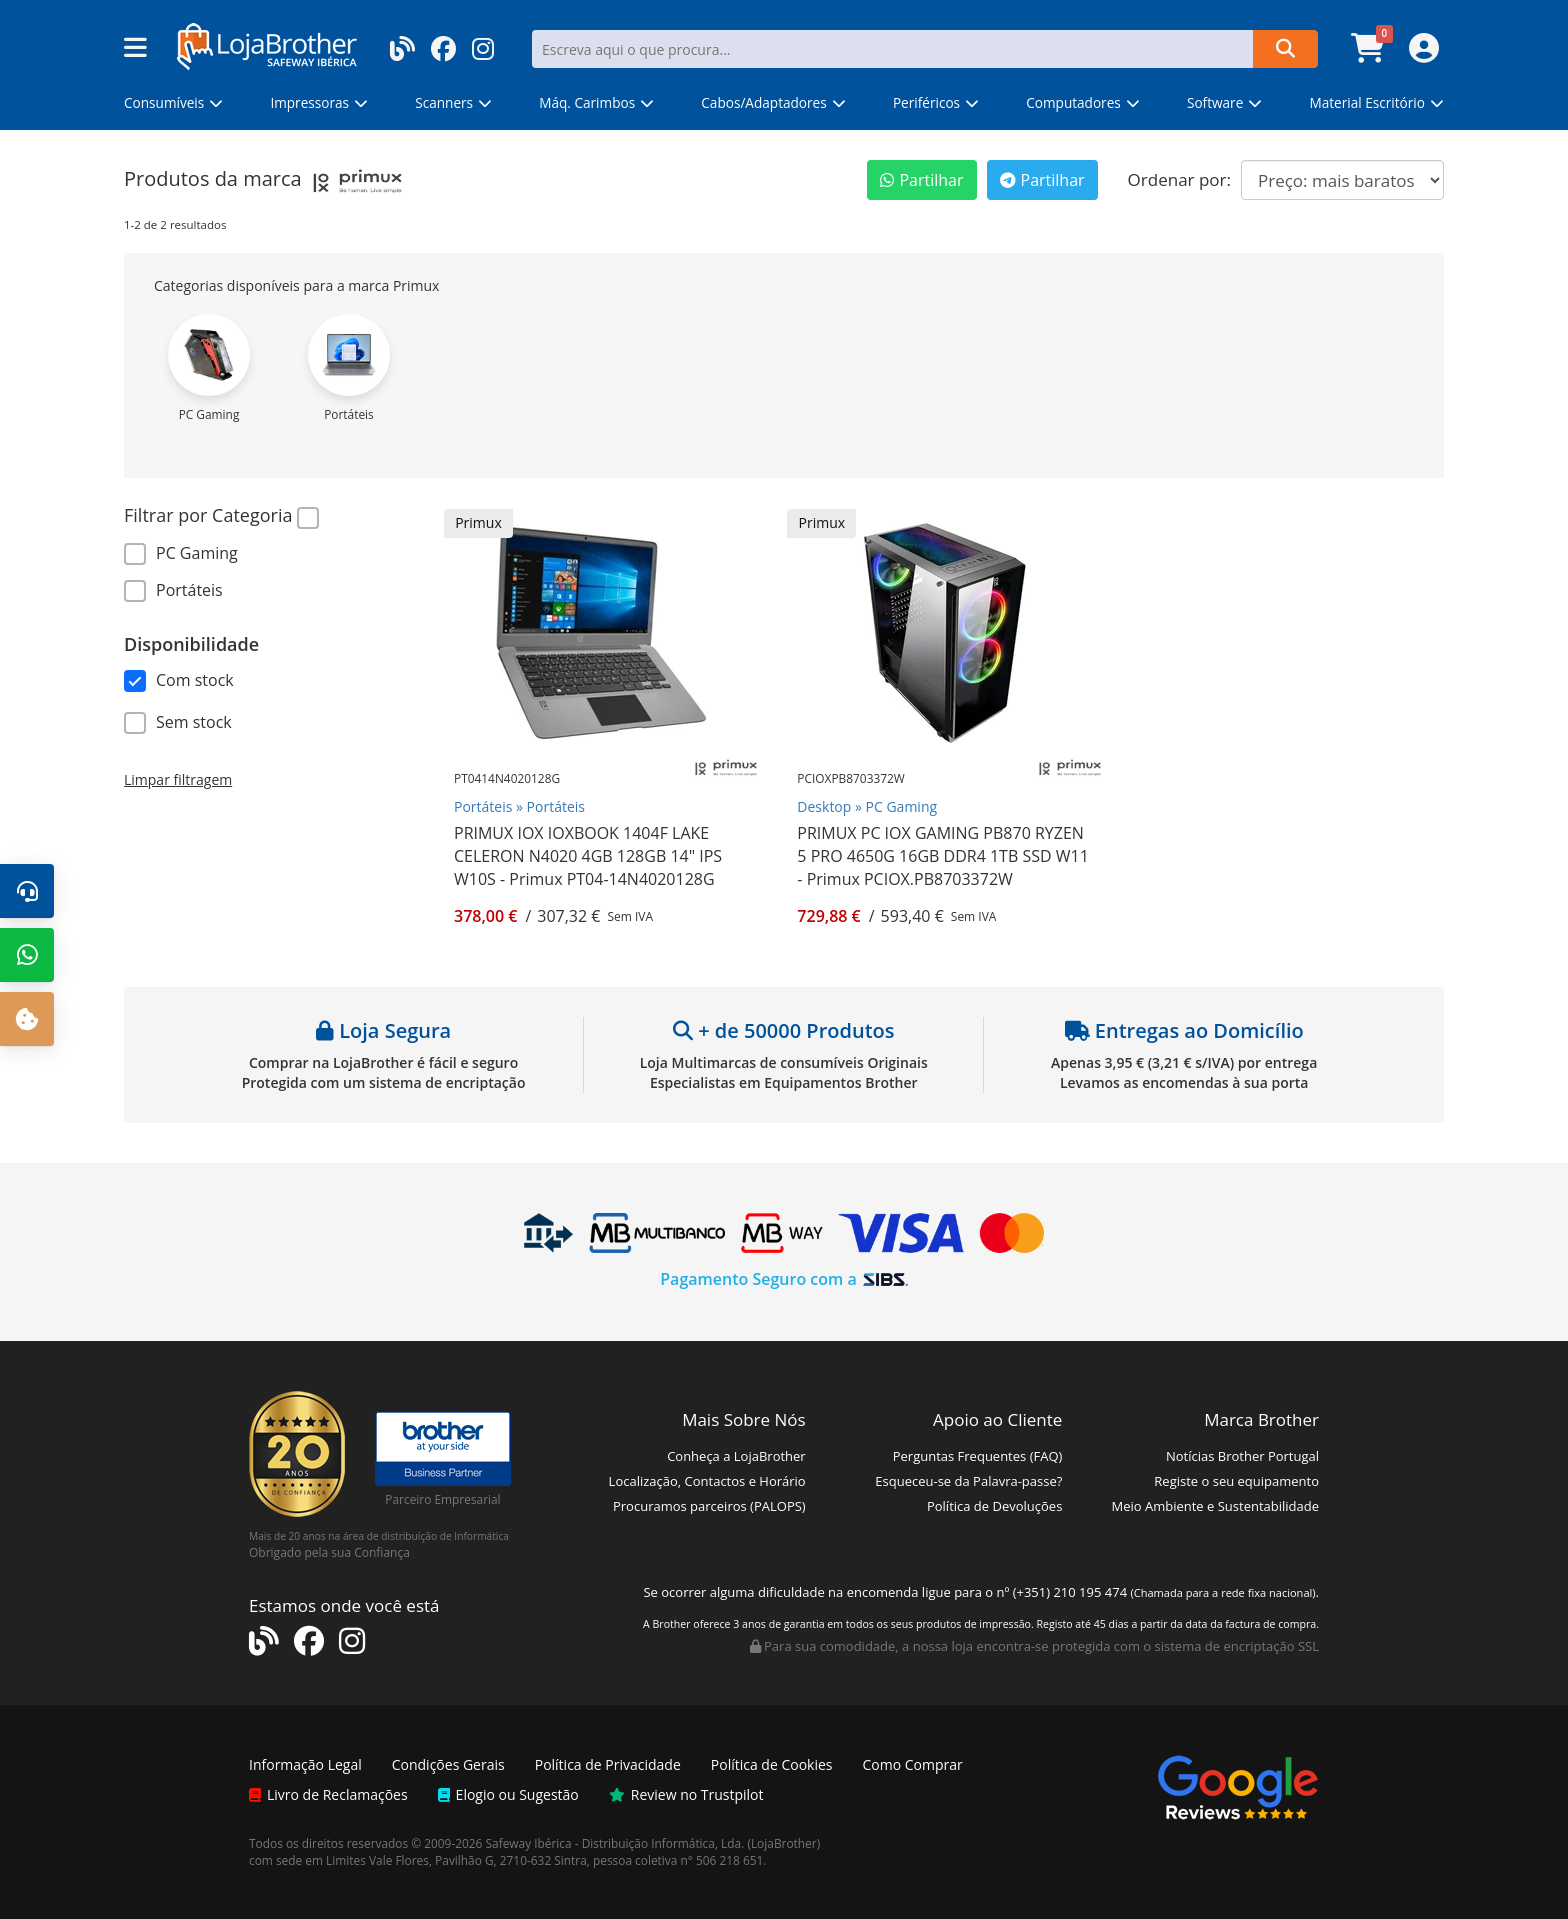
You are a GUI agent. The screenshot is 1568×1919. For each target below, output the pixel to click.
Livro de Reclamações (328, 1794)
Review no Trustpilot (686, 1794)
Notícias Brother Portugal (1242, 1456)
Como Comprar (913, 1764)
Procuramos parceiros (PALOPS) (709, 1506)
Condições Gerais (448, 1764)
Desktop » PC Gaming (867, 806)
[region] (269, 565)
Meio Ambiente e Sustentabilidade (1216, 1506)
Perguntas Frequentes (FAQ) (978, 1456)
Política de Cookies (772, 1764)
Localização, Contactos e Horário (707, 1481)
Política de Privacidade (608, 1764)
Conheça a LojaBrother (736, 1456)
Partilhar (921, 180)
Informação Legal (305, 1764)
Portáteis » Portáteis (519, 806)
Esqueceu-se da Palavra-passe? (968, 1481)
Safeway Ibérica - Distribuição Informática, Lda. (615, 1843)
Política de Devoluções (994, 1506)
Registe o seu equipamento (1236, 1481)
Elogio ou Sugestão (508, 1794)
